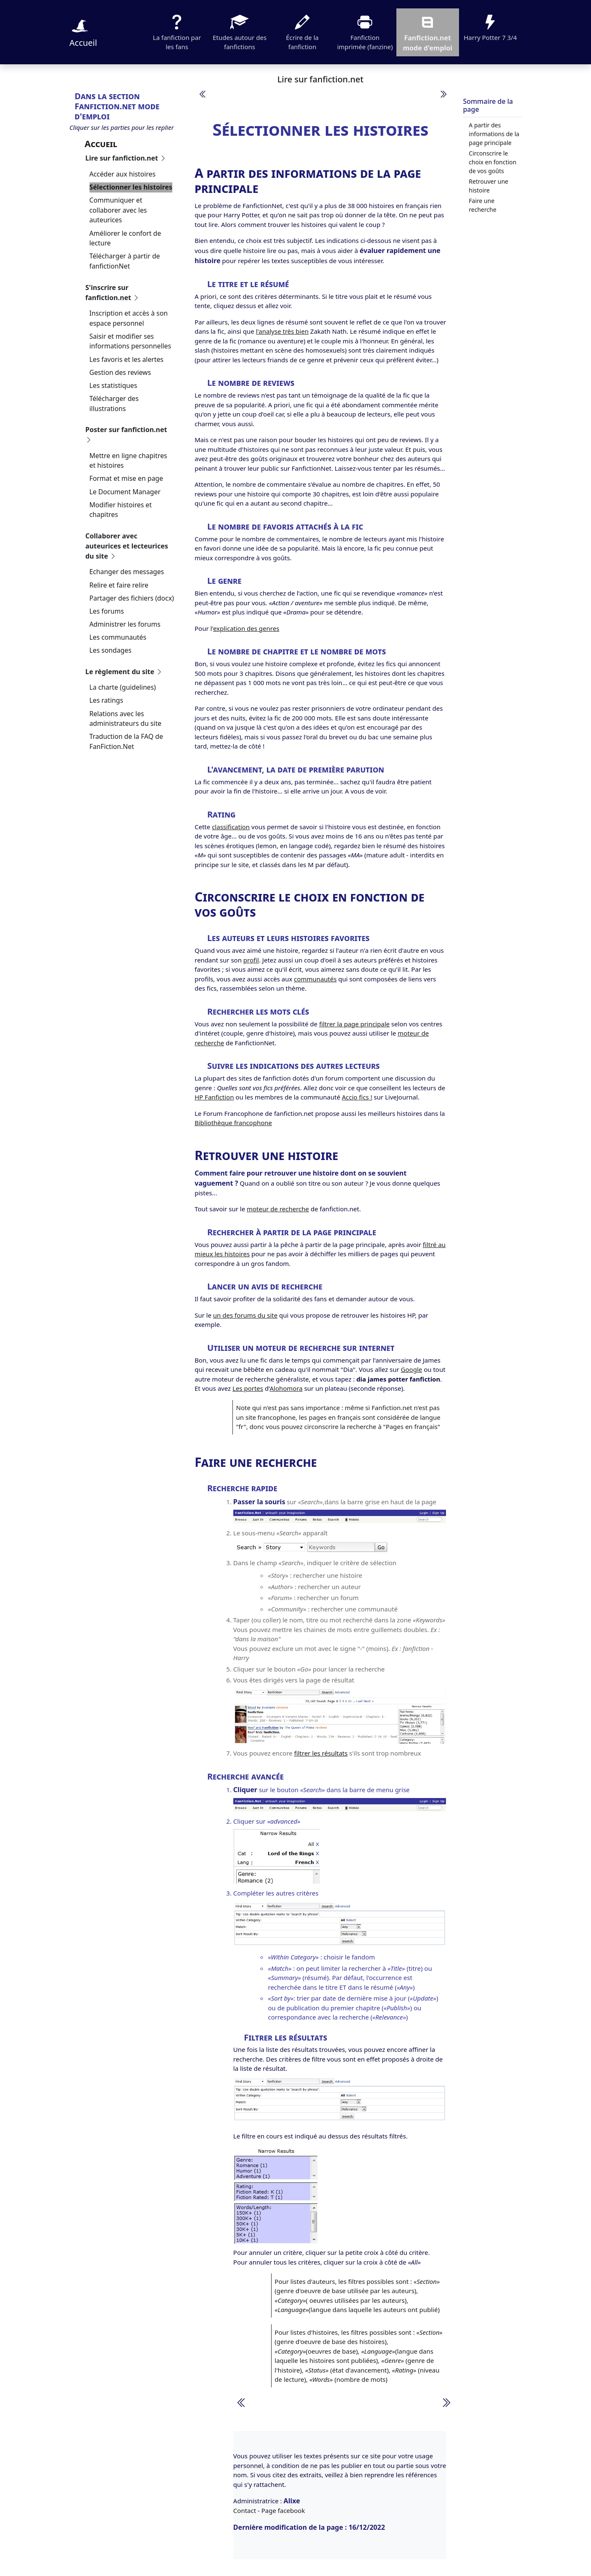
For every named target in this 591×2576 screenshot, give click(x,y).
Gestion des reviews (120, 372)
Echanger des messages (127, 571)
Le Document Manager (125, 491)
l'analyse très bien (282, 331)
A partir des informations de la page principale (494, 134)
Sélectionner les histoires (131, 187)
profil (251, 960)
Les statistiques (113, 385)
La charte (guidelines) (123, 687)
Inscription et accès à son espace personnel (129, 318)
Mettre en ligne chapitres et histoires (128, 460)
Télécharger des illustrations (114, 403)
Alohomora (285, 1388)
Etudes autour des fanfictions (239, 31)
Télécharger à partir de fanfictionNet (125, 261)
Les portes (247, 1388)
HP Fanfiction (214, 1097)
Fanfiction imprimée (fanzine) (365, 31)
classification (231, 827)
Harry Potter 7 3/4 (490, 27)
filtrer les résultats (321, 1753)
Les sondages (111, 650)
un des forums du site (245, 1315)
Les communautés (118, 637)
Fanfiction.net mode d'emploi (427, 32)
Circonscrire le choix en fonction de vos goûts (492, 162)
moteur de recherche (278, 1209)
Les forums (107, 611)
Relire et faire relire (119, 585)
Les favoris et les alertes (127, 359)
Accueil (83, 32)
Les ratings (107, 700)
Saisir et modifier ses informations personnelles (130, 341)
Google (411, 1369)
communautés (315, 979)
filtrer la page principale (354, 1024)
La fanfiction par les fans (177, 31)
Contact (244, 2510)
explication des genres (246, 628)
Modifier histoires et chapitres (121, 509)
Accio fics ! (357, 1097)
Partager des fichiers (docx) (132, 598)
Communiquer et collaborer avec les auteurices (118, 209)
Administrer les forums (125, 624)
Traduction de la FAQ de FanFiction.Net (126, 741)
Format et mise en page (126, 478)
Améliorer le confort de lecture (125, 238)
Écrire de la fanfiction (302, 31)
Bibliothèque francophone (233, 1122)
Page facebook (283, 2510)
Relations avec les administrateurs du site (126, 718)
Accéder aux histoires (123, 174)
